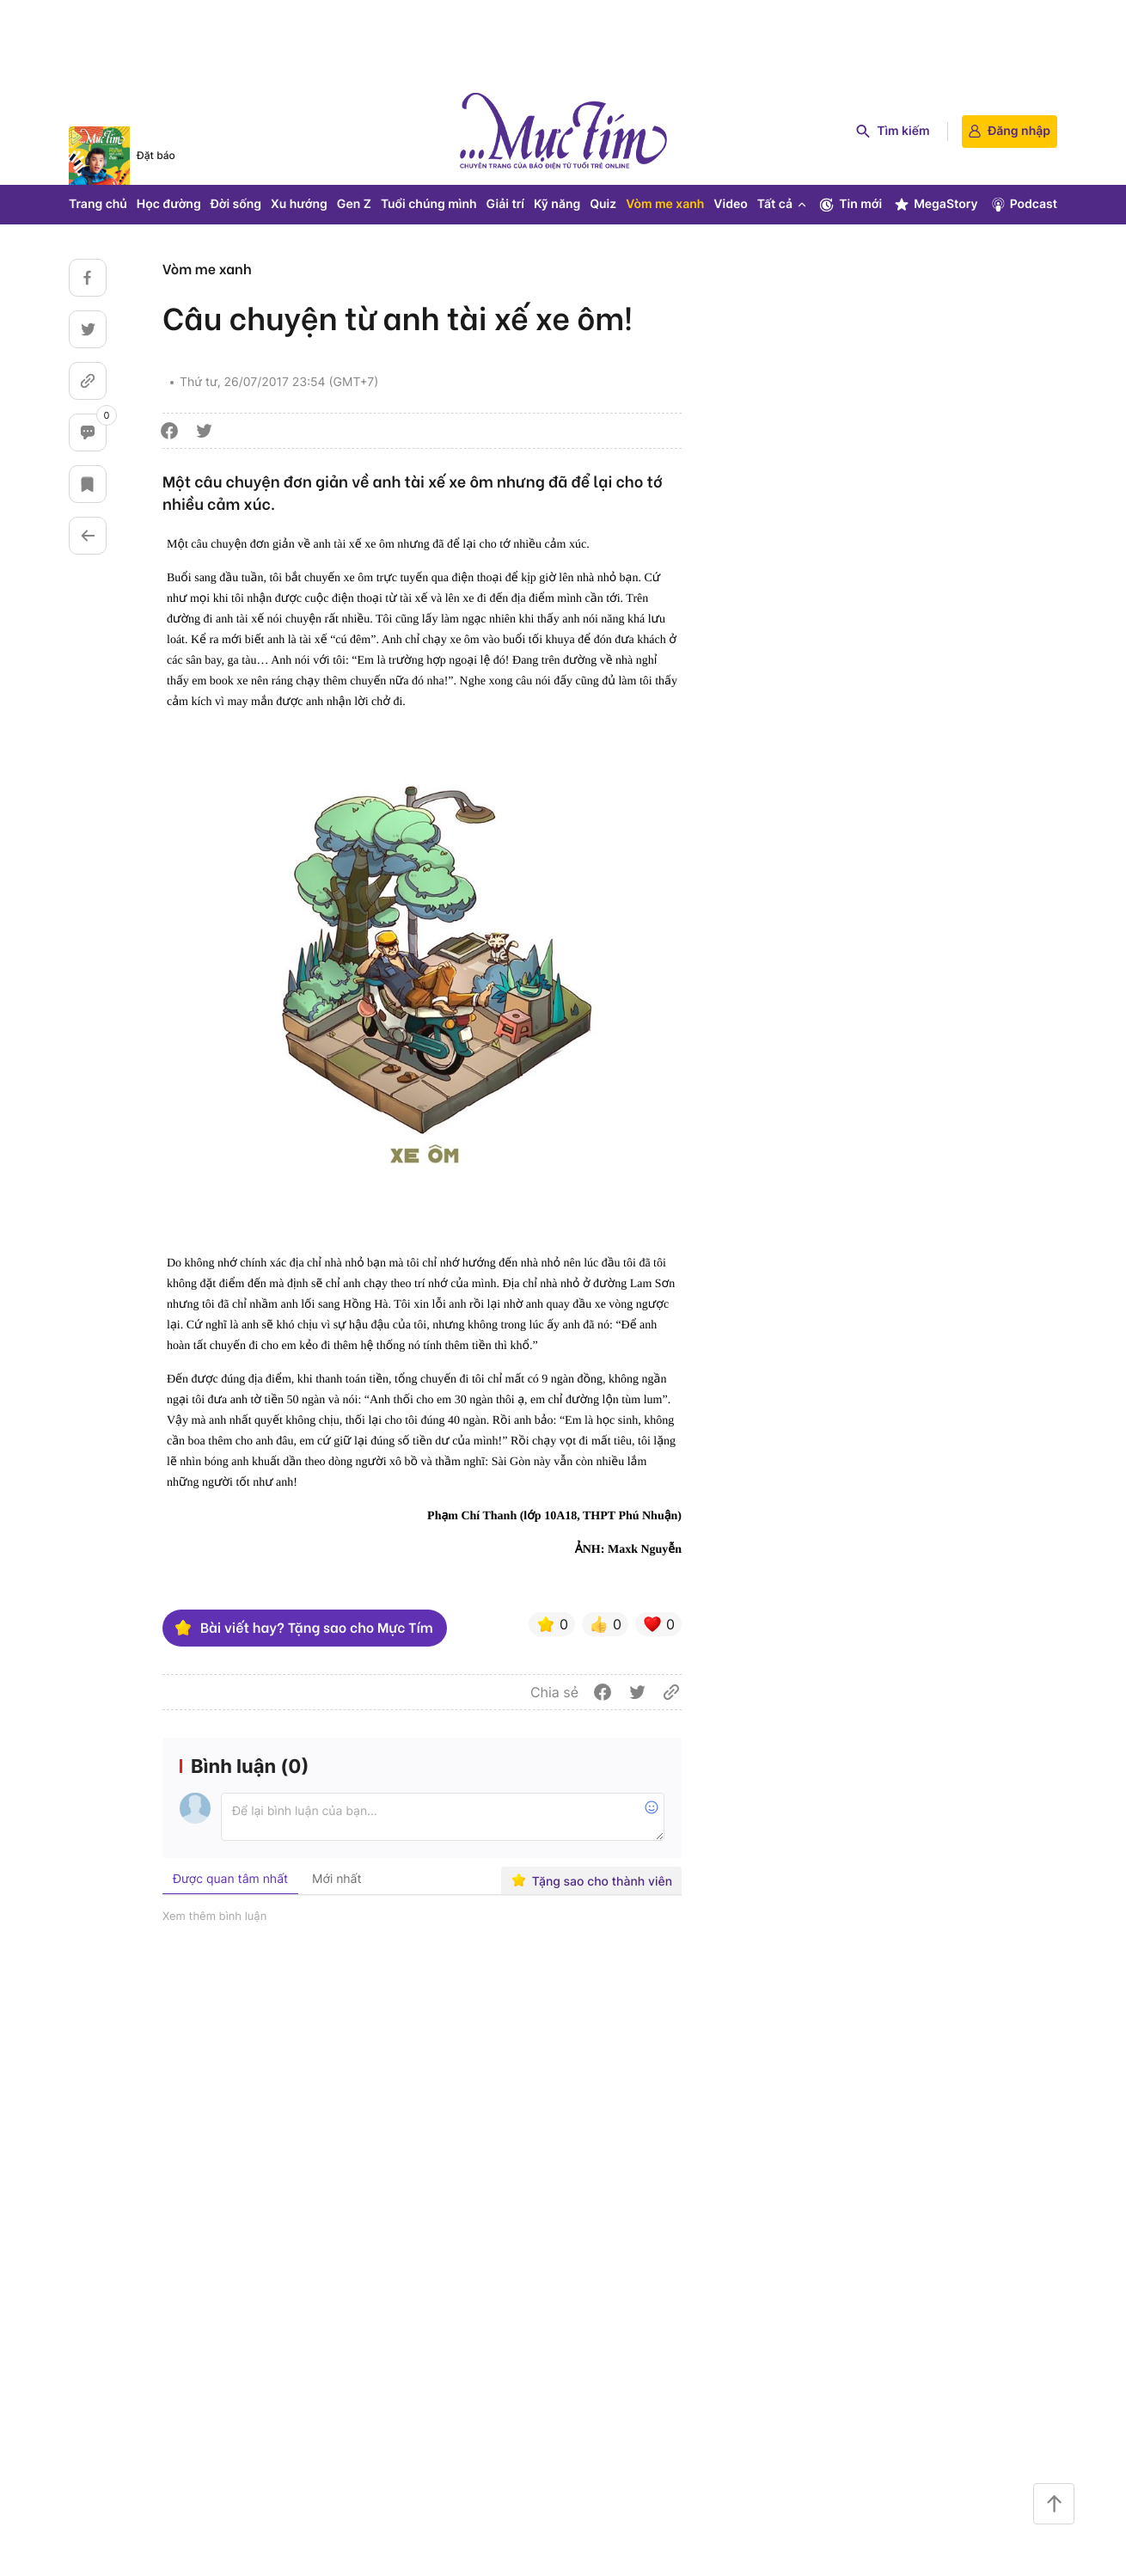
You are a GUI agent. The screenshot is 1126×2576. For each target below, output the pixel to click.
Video (730, 204)
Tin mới (850, 204)
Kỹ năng (557, 204)
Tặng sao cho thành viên (592, 1881)
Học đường (169, 204)
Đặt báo (156, 155)
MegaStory (935, 204)
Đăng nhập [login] (1009, 131)
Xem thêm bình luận (214, 1916)
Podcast (1023, 204)
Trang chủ (98, 204)
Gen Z (354, 204)
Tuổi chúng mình (429, 204)
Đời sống (236, 204)
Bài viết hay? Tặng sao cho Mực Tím (303, 1627)
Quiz (603, 204)
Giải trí (505, 204)
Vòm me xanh (665, 204)
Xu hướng (299, 204)
